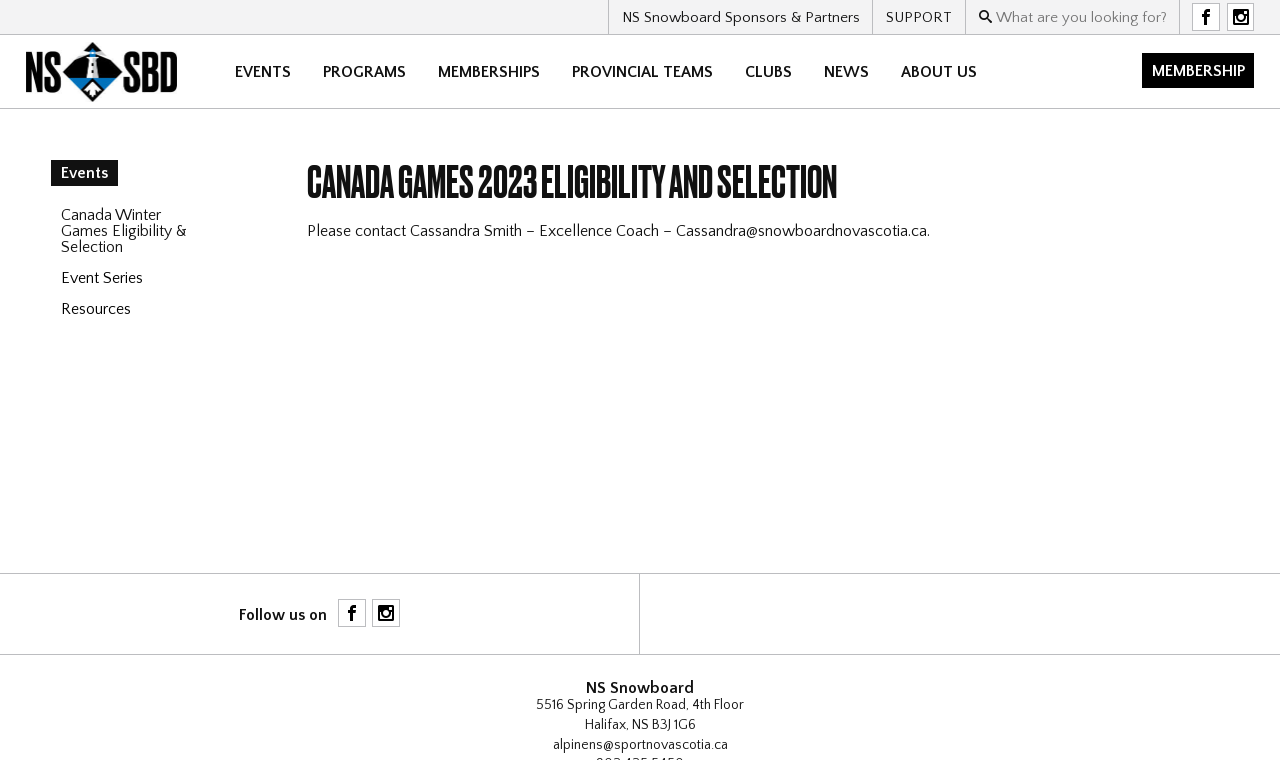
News (846, 72)
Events (263, 72)
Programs (364, 72)
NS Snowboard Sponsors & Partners (741, 17)
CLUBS (768, 72)
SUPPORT (919, 17)
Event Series (102, 278)
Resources (96, 309)
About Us (939, 72)
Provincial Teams (642, 72)
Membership (1198, 71)
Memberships (489, 72)
